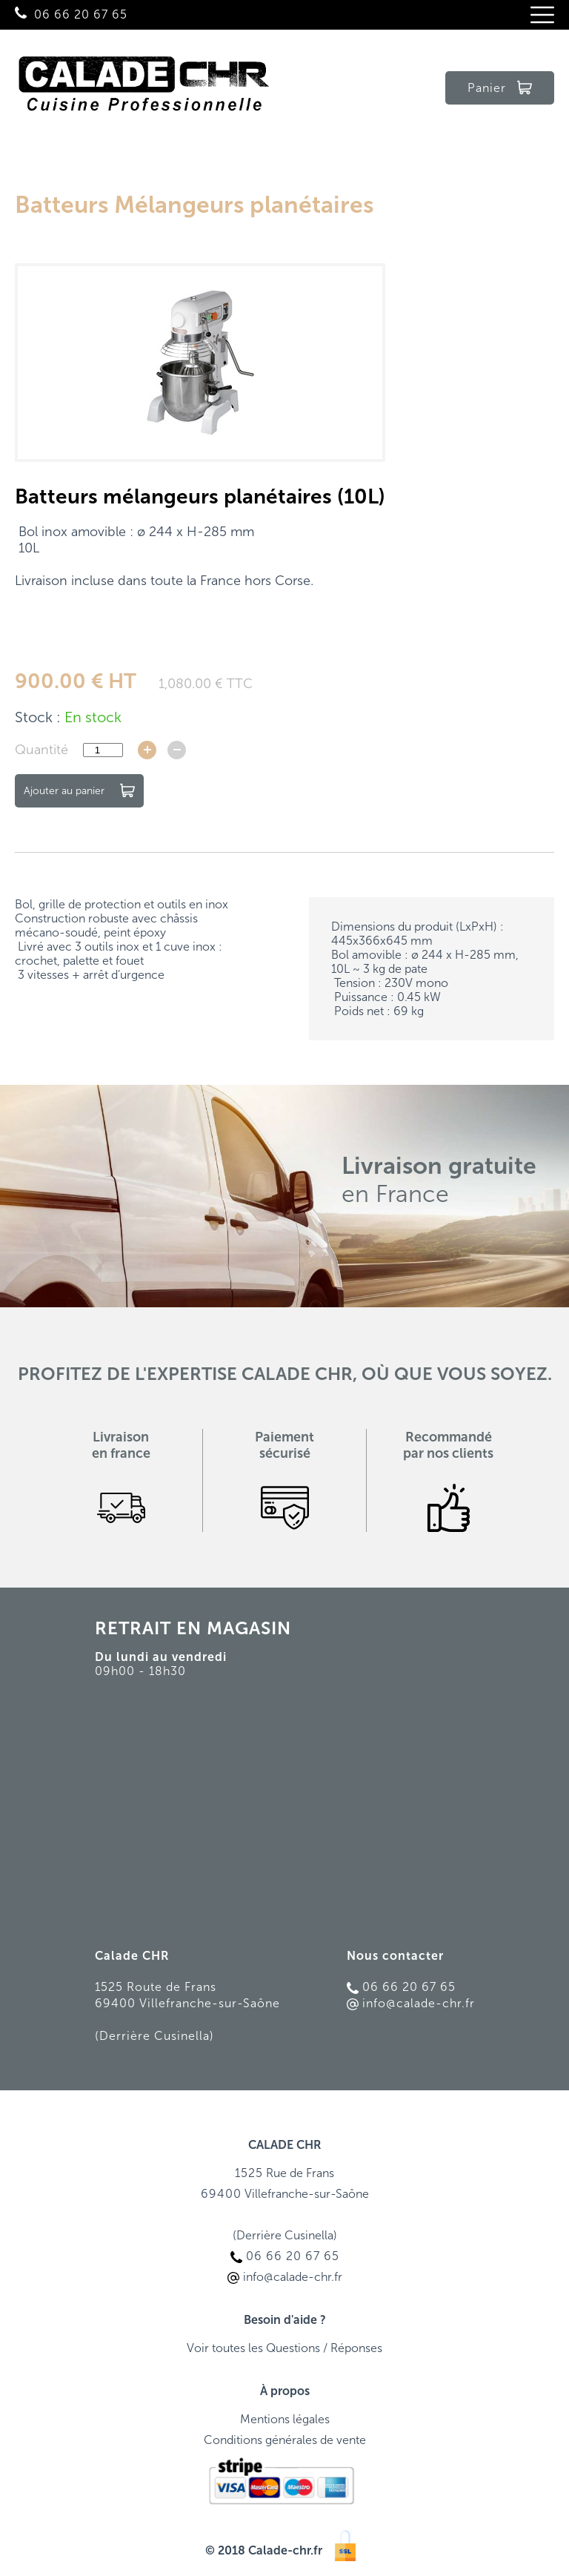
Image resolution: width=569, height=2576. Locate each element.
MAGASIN (249, 1628)
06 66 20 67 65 (80, 14)
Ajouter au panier (79, 790)
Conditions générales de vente (285, 2440)
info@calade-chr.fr (411, 2003)
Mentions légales (285, 2419)
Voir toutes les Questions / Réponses (284, 2348)
